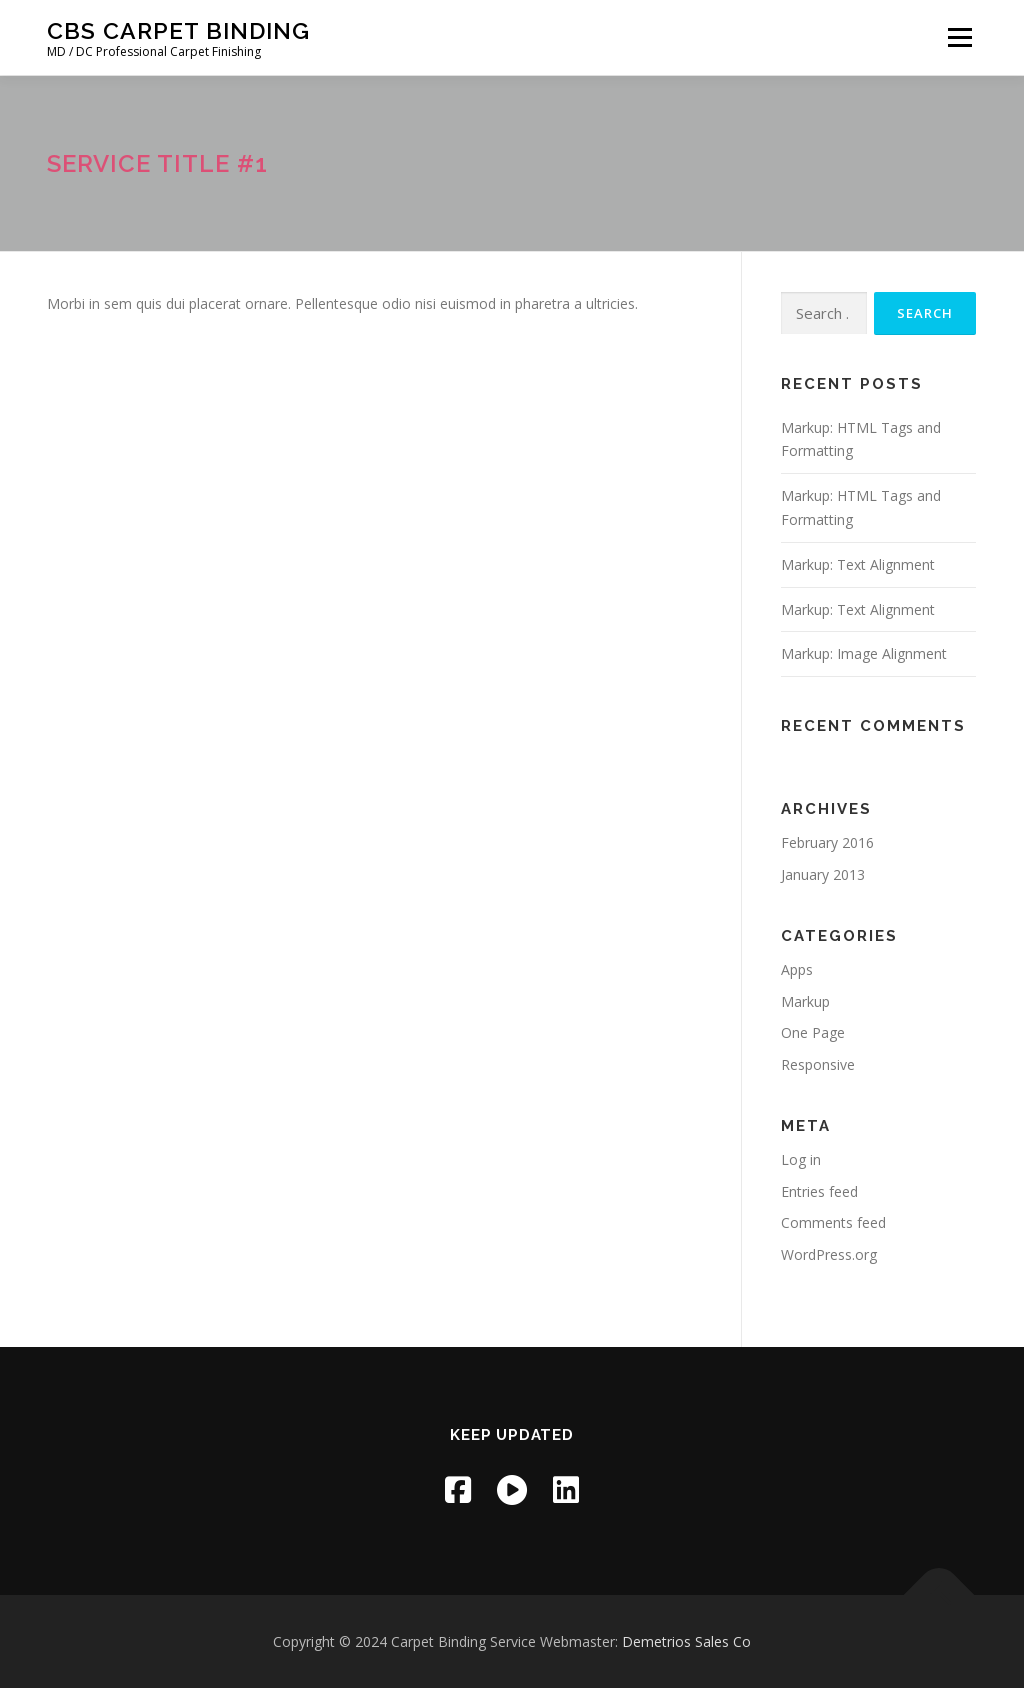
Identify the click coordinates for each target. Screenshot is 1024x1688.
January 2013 (823, 874)
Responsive (818, 1064)
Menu (959, 37)
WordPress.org (829, 1254)
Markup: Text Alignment (858, 564)
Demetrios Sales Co (686, 1641)
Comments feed (833, 1222)
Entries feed (819, 1191)
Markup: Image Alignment (864, 653)
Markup (805, 1001)
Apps (797, 969)
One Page (813, 1032)
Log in (801, 1159)
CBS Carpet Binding (178, 30)
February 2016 (827, 842)
